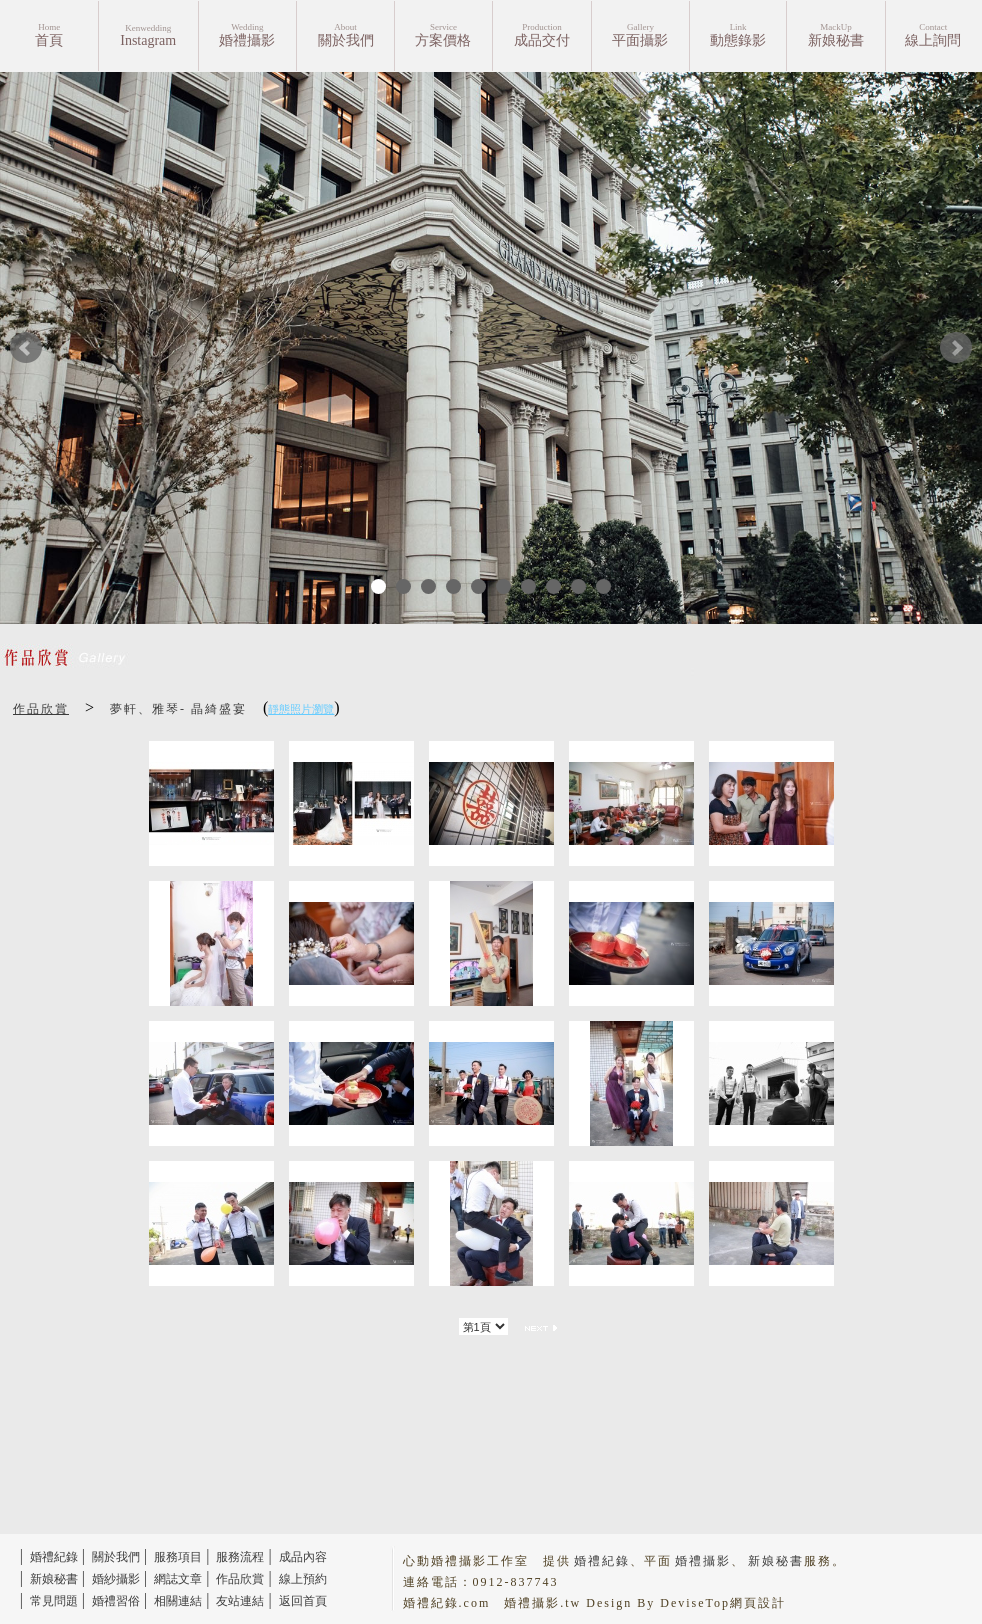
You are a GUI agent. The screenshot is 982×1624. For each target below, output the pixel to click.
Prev (26, 348)
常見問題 (54, 1601)
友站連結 (240, 1601)
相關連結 (178, 1601)
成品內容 (303, 1557)
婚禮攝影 (703, 1561)
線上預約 (303, 1579)
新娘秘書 (54, 1579)
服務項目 (178, 1557)
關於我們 (116, 1557)
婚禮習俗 (116, 1601)
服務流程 (240, 1557)
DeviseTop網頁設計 (723, 1603)
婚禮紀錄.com (447, 1603)
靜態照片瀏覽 (301, 709)
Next (956, 348)
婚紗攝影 (116, 1579)
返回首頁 (303, 1601)
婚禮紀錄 (54, 1557)
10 (603, 586)
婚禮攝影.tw (542, 1603)
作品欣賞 (41, 709)
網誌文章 (178, 1579)
